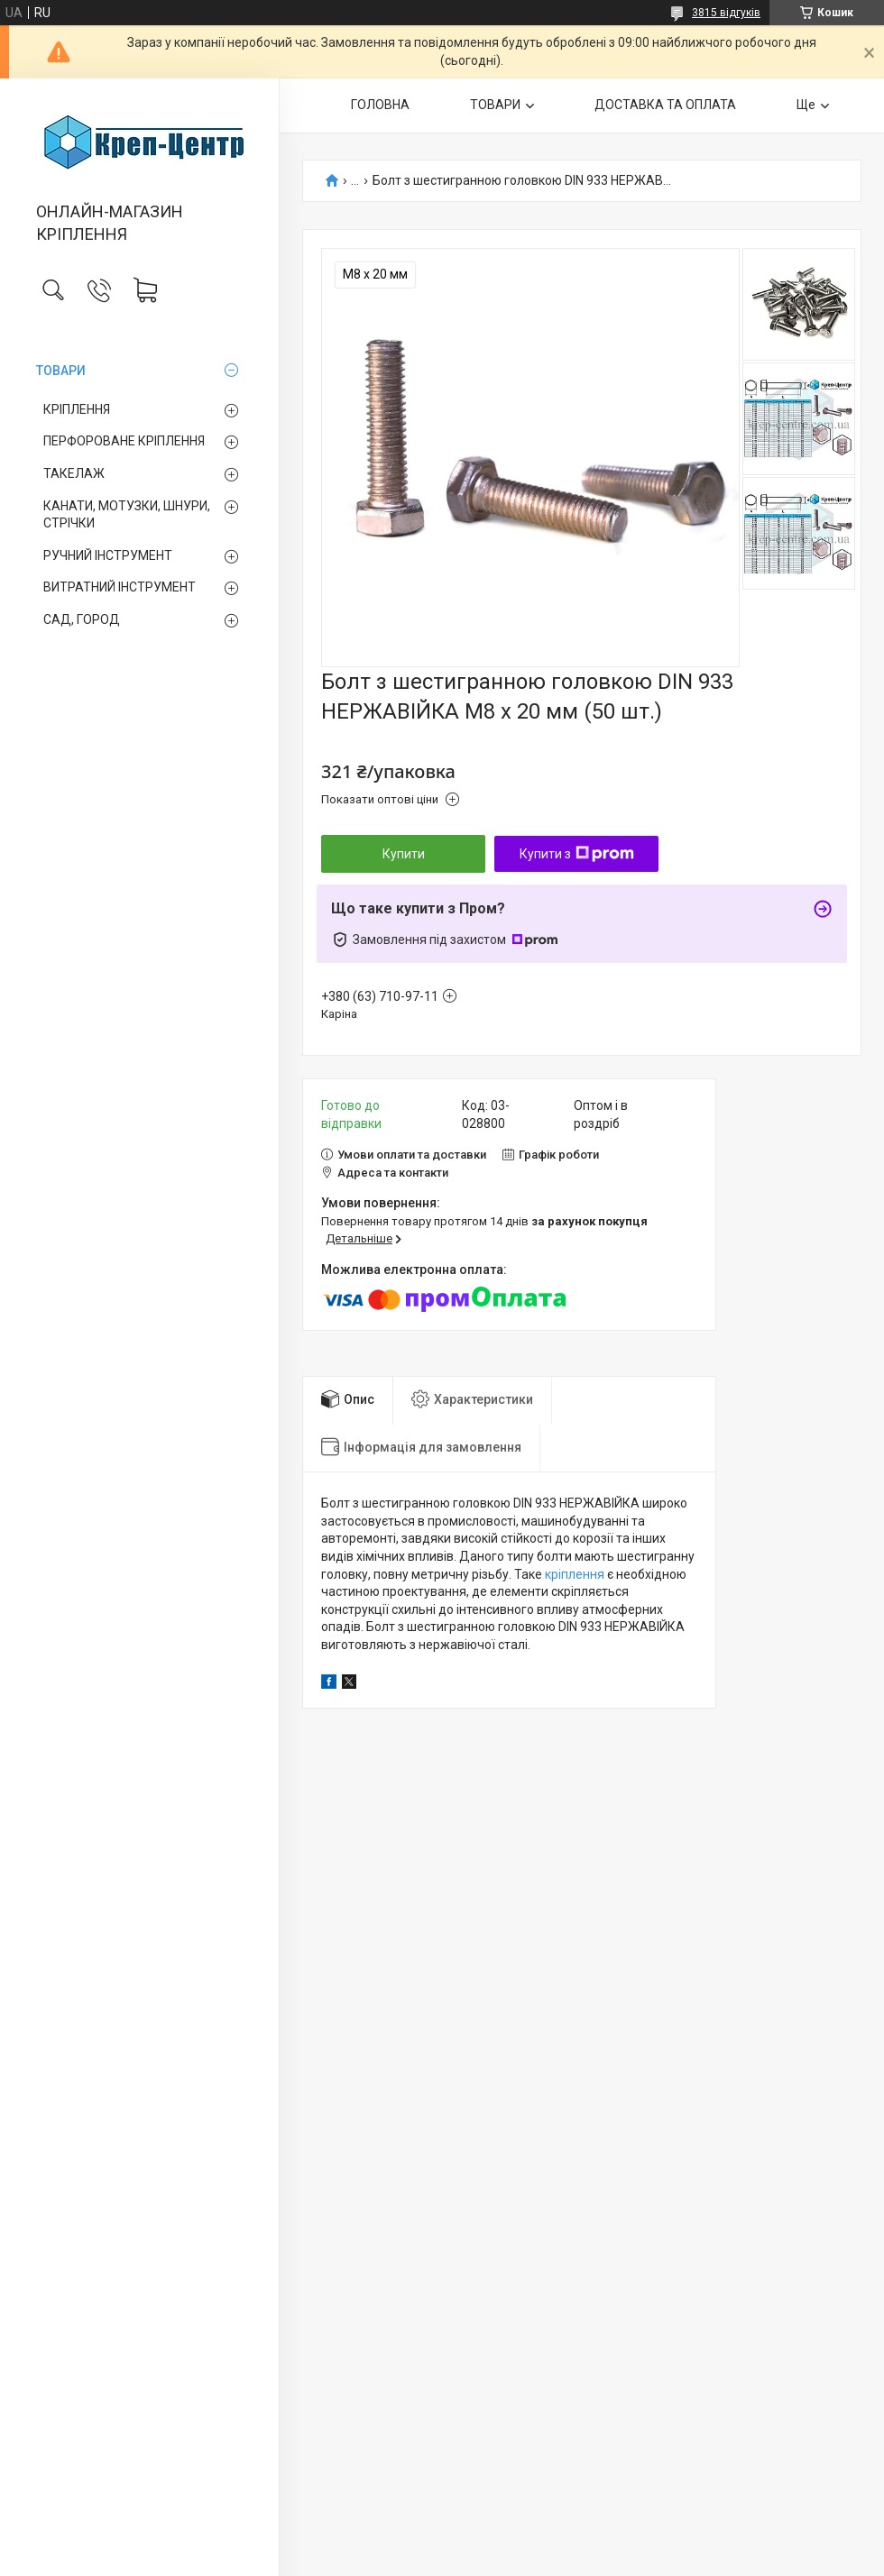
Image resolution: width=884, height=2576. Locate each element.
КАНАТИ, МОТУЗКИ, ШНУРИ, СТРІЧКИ (126, 515)
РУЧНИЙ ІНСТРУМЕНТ (107, 555)
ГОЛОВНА (380, 104)
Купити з (577, 854)
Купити (403, 854)
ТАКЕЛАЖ (74, 473)
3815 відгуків (726, 12)
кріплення (574, 1574)
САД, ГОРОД (81, 619)
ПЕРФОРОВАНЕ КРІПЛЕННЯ (124, 441)
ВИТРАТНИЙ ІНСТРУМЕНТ (119, 587)
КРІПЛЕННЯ (76, 409)
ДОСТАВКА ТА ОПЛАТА (665, 104)
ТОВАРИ (61, 370)
